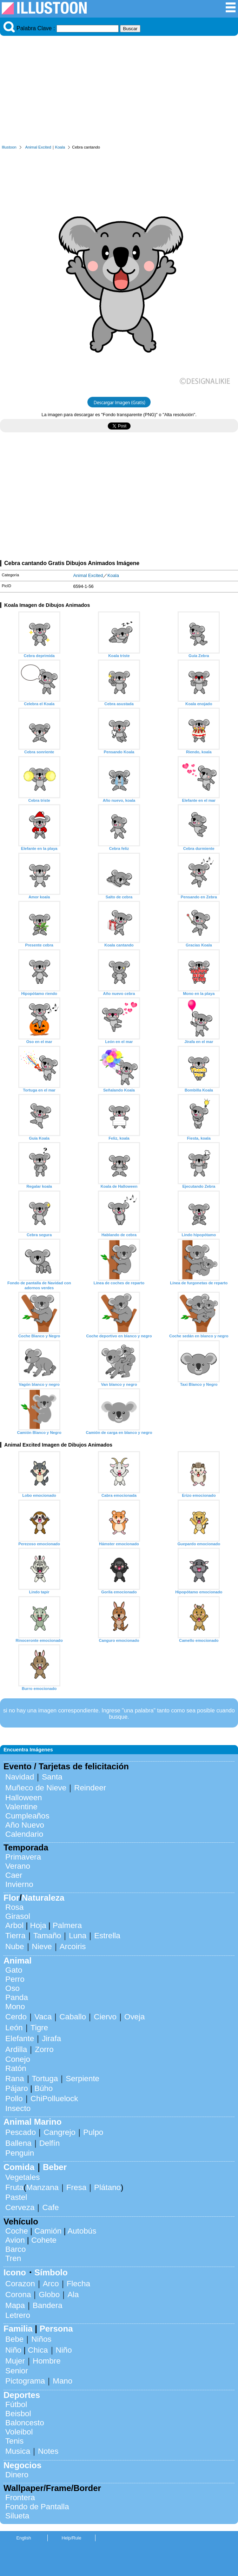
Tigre (39, 2027)
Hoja (38, 1925)
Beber (55, 2167)
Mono (15, 2006)
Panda (16, 1997)
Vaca (43, 2016)
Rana (14, 2078)
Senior (16, 2370)
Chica (38, 2350)
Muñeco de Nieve (35, 1787)
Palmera (67, 1925)
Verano (17, 1866)
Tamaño (47, 1935)
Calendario (24, 1834)
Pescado (20, 2132)
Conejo (17, 2059)
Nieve (42, 1946)
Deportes (22, 2395)
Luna (77, 1935)
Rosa (14, 1907)
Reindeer (90, 1787)
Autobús (81, 2231)
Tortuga (45, 2078)
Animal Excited (38, 147)
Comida (19, 2167)
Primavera (23, 1857)
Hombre (47, 2361)
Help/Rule (71, 2538)
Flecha (78, 2283)
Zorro (44, 2049)
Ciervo (105, 2016)
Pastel (16, 2197)
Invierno (19, 1884)
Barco (15, 2249)
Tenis (14, 2441)
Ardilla (16, 2049)
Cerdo (16, 2016)
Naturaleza (43, 1897)
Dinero (16, 2474)
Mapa (15, 2305)
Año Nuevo (24, 1825)
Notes (48, 2451)
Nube (14, 1946)
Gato (13, 1970)
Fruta (14, 2187)
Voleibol (19, 2431)
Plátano (107, 2187)
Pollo (14, 2098)
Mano (62, 2381)
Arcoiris (73, 1946)
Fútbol (16, 2404)
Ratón (15, 2068)
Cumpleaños (27, 1815)
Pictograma (25, 2381)
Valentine (21, 1806)
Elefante (19, 2038)
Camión (47, 2231)
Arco (51, 2283)
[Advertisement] (119, 92)
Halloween (23, 1797)
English (23, 2538)
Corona (18, 2294)
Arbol (14, 1925)
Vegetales (22, 2177)
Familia (18, 2328)
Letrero (17, 2315)
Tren (13, 2258)
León (14, 2027)
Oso (12, 1988)
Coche (16, 2231)
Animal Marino (32, 2121)
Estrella (107, 1935)
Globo (49, 2294)
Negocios (22, 2465)
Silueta (17, 2515)
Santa (52, 1776)
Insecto (18, 2108)
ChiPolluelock (54, 2098)
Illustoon (9, 147)
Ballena (18, 2143)
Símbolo (51, 2272)
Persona (56, 2328)
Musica (17, 2451)
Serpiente (82, 2078)
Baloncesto (24, 2422)
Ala (73, 2294)
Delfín (49, 2143)
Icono (15, 2272)
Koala (60, 147)
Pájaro (16, 2088)
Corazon (20, 2283)
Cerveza (19, 2207)
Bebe (14, 2339)
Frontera (20, 2497)
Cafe (50, 2207)
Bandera (47, 2305)
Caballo (72, 2016)
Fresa (76, 2187)
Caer (13, 1875)
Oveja (134, 2016)
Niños (41, 2339)
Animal (18, 1960)
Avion (15, 2240)
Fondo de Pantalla (37, 2506)
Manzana (42, 2187)
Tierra (15, 1935)
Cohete (44, 2240)
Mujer (15, 2361)
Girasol (17, 1916)
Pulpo (93, 2132)
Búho (43, 2088)
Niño (13, 2350)
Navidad (19, 1776)
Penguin (19, 2153)
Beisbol (18, 2413)
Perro (15, 1979)
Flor (11, 1897)
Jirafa (51, 2038)
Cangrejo (59, 2132)
